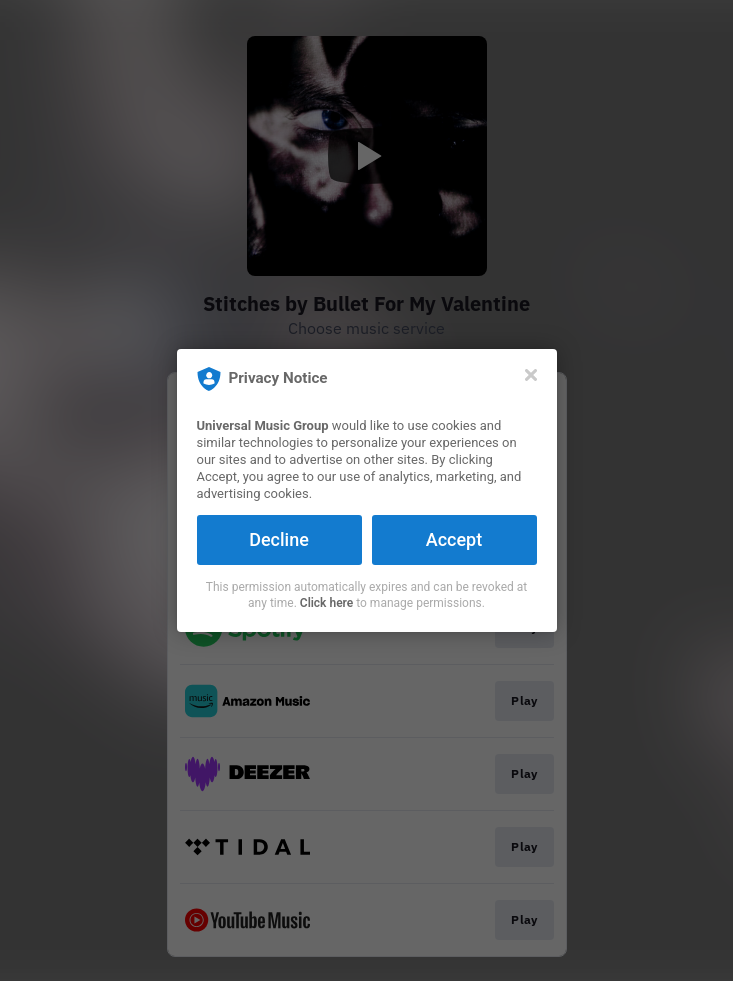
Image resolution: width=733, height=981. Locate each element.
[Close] (531, 375)
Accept (454, 539)
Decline (279, 539)
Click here (326, 603)
